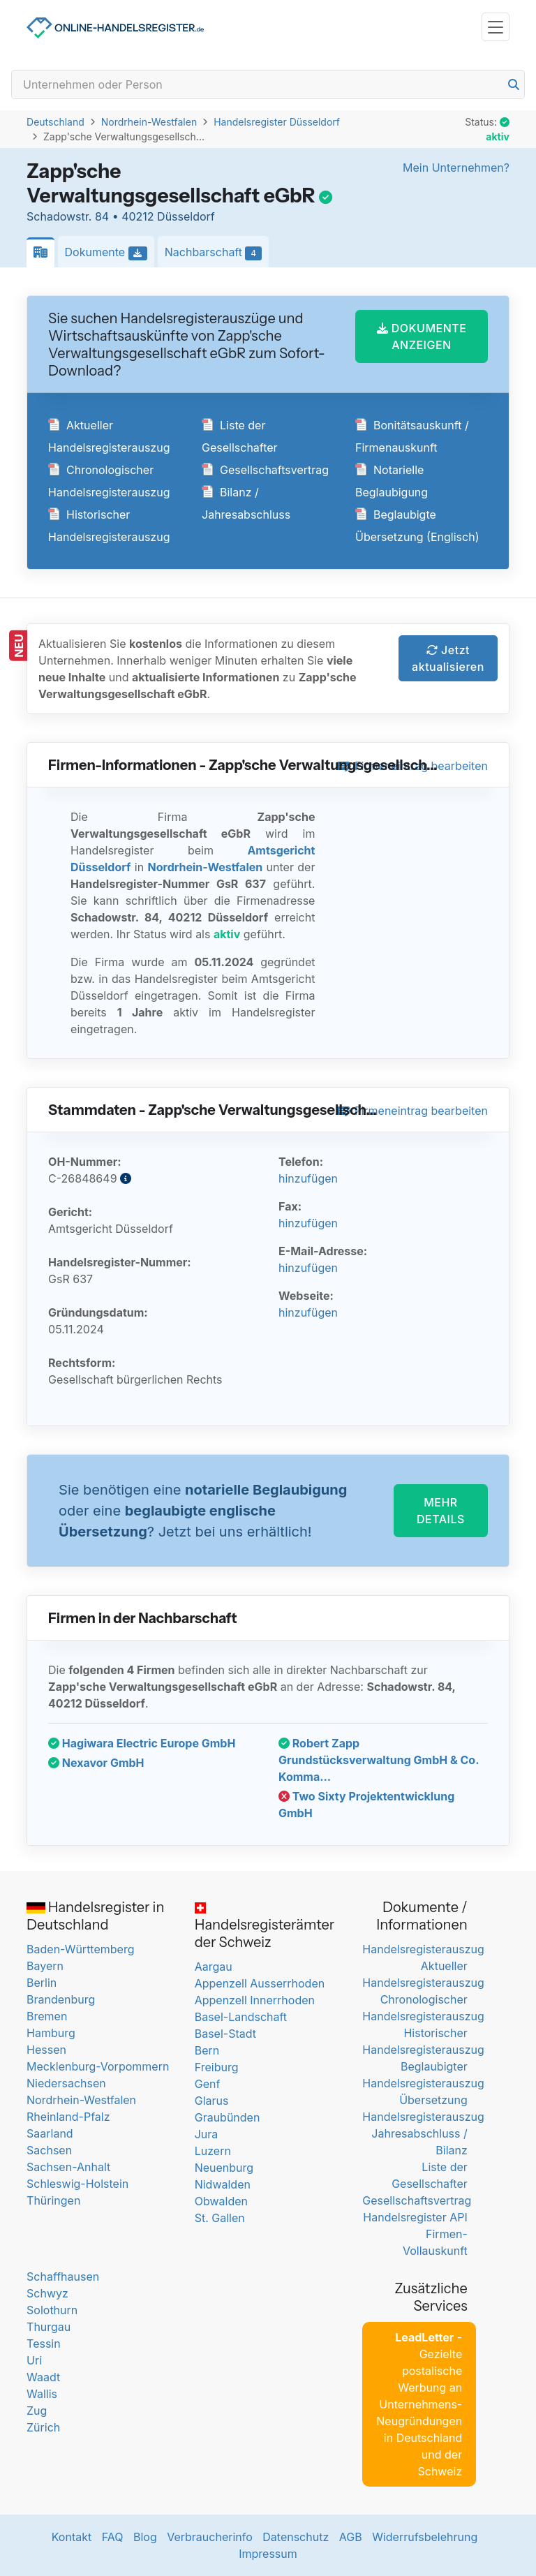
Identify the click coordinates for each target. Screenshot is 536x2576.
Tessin (44, 2344)
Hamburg (51, 2033)
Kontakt (71, 2537)
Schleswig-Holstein (77, 2184)
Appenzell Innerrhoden (255, 2000)
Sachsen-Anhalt (68, 2167)
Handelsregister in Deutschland (95, 1916)
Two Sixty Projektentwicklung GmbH (366, 1804)
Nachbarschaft (217, 252)
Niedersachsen (66, 2083)
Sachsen (49, 2150)
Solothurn (52, 2310)
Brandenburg (61, 1999)
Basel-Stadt (225, 2034)
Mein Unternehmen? (456, 168)
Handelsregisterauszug (423, 1949)
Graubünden (227, 2117)
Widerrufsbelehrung (424, 2537)
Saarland (50, 2133)
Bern (207, 2050)
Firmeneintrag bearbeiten (412, 1111)
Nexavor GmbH (96, 1763)
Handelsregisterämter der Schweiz (265, 1926)
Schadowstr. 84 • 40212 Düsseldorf (121, 216)
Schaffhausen (63, 2276)
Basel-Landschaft (241, 2017)
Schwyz (47, 2293)
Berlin (42, 1983)
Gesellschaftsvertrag (265, 470)
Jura (206, 2134)
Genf (208, 2084)
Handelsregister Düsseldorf (277, 122)
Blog (145, 2537)
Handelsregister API (415, 2217)
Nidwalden (223, 2184)
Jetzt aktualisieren (448, 658)
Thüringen (53, 2200)
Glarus (212, 2101)
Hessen (46, 2050)
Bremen (47, 2016)
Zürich (43, 2427)
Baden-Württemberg (80, 1949)
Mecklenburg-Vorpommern (98, 2066)
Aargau (213, 1967)
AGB (350, 2537)
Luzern (213, 2151)
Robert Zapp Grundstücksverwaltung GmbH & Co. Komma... (378, 1760)
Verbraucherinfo (210, 2537)
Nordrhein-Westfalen (149, 122)
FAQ (113, 2537)
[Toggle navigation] (495, 27)
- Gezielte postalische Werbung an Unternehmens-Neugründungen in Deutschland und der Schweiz (419, 2404)
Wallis (42, 2394)
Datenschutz (295, 2537)
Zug (37, 2411)
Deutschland (55, 122)
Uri (34, 2360)
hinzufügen (308, 1178)
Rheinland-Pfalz (68, 2117)
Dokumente (110, 252)
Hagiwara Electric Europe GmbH (141, 1743)
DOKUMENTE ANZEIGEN (422, 336)
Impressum (268, 2554)
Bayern (45, 1966)
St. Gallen (220, 2218)
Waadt (43, 2377)
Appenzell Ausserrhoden (260, 1983)
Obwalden (221, 2201)
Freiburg (217, 2067)
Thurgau (48, 2327)
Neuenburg (224, 2168)
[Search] (268, 84)
